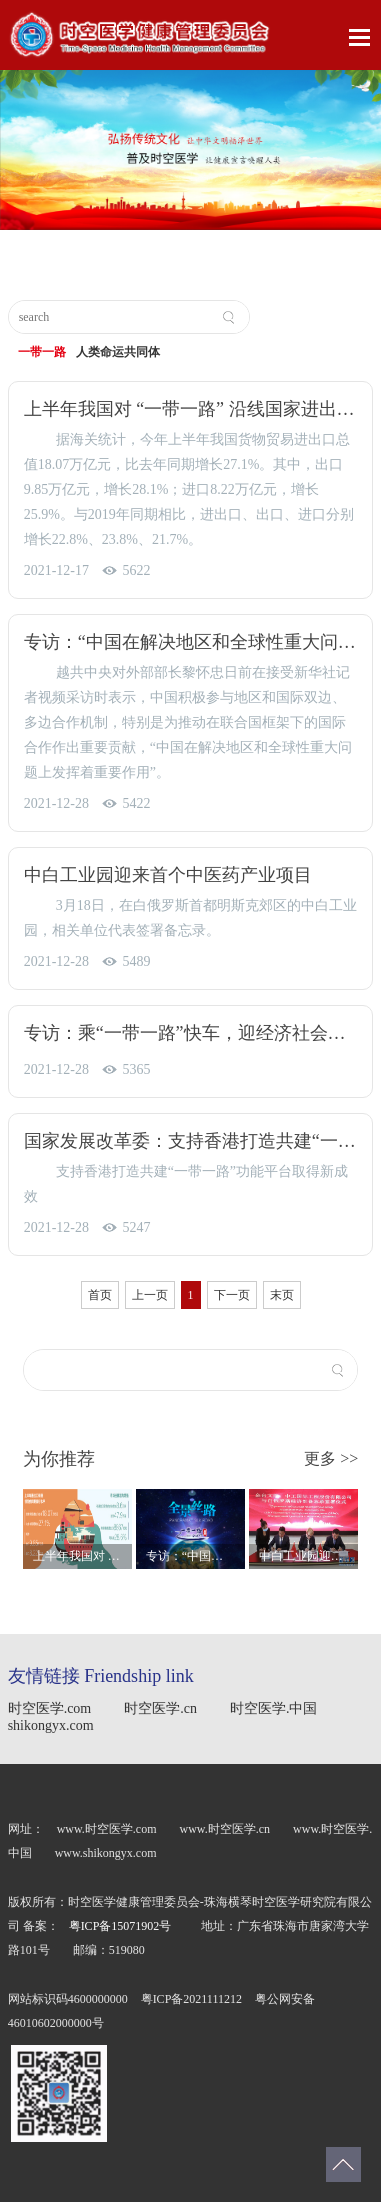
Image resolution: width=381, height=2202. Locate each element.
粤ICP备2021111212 (193, 1999)
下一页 (232, 1295)
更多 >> (331, 1458)
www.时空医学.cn (227, 1829)
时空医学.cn (160, 1708)
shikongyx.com (51, 1725)
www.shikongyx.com (106, 1853)
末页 (282, 1295)
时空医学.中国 (274, 1708)
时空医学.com (50, 1708)
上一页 (150, 1295)
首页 (100, 1295)
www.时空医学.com (107, 1829)
